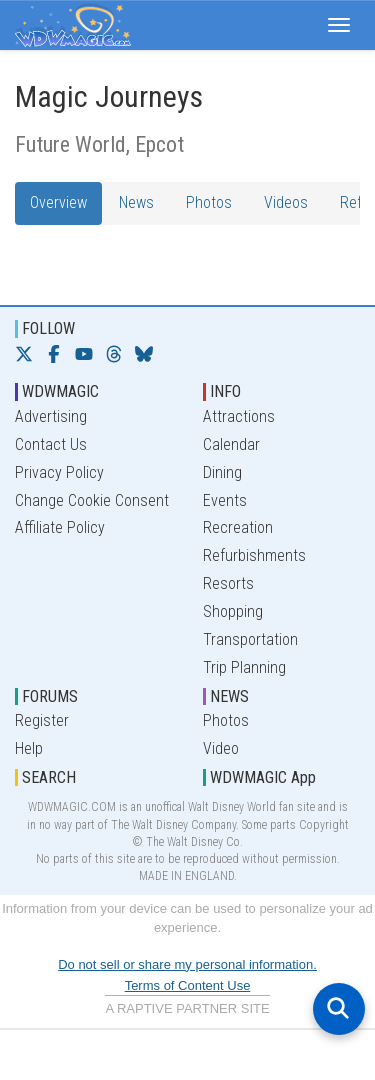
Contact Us (51, 444)
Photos (209, 202)
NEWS (229, 696)
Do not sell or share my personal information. (187, 964)
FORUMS (50, 696)
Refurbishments (254, 555)
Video (221, 748)
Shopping (233, 611)
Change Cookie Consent (92, 500)
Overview (58, 202)
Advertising (51, 416)
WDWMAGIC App (263, 777)
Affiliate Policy (60, 527)
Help (29, 748)
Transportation (250, 639)
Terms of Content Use (188, 985)
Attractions (239, 416)
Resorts (228, 583)
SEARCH (49, 777)
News (136, 202)
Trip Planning (244, 667)
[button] (339, 25)
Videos (286, 202)
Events (225, 500)
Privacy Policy (59, 472)
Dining (222, 472)
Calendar (231, 444)
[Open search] (339, 1009)
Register (42, 720)
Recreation (238, 527)
